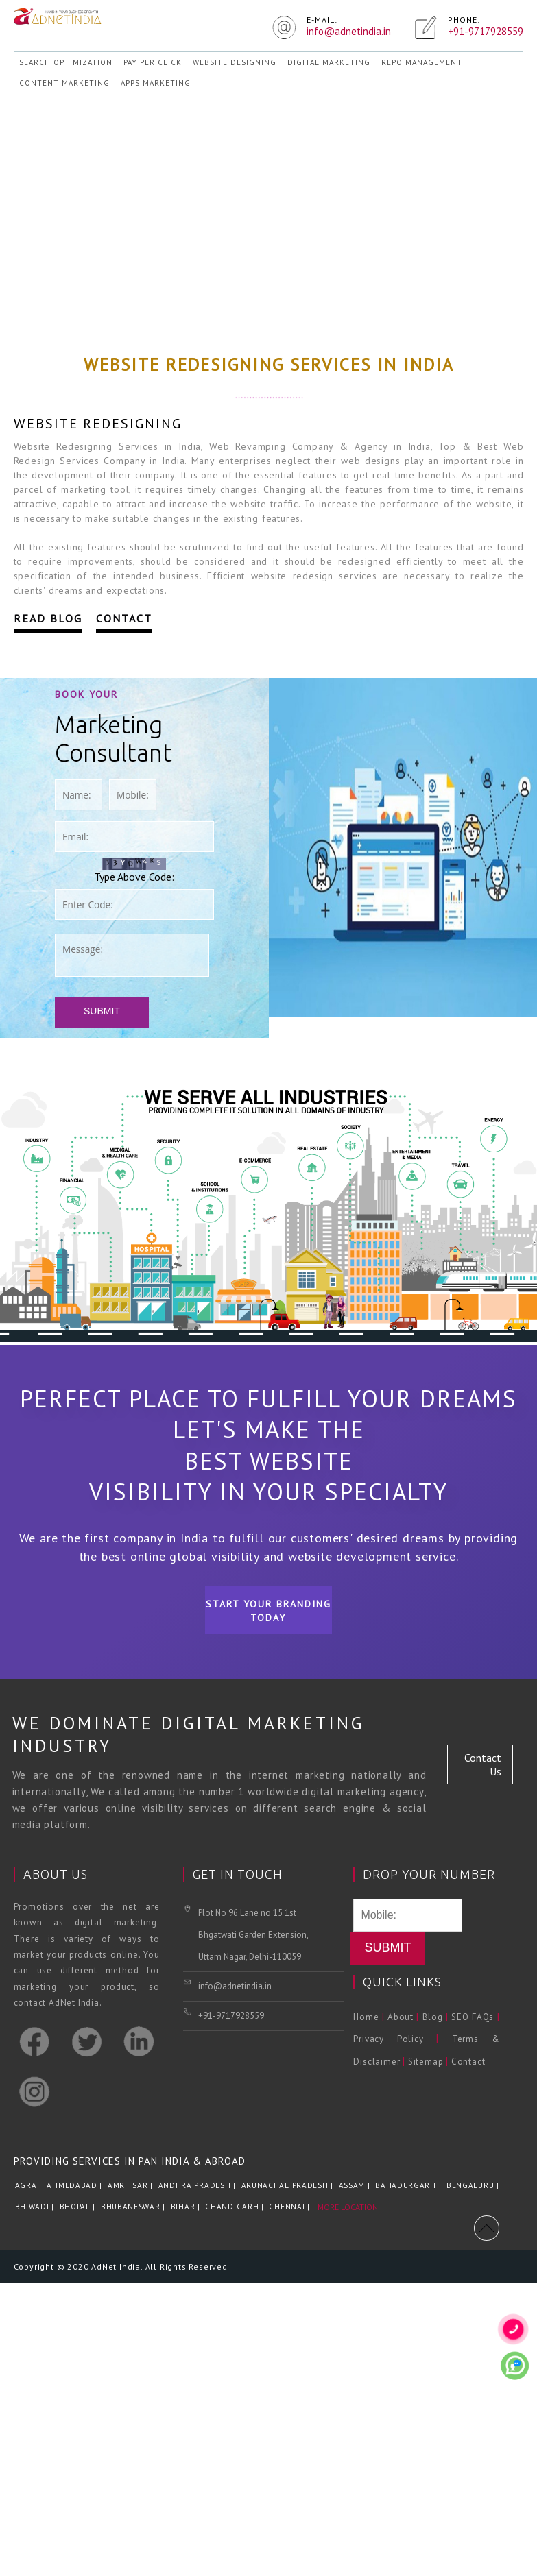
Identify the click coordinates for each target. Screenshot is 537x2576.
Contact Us (482, 1764)
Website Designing (234, 62)
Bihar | (187, 2206)
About (400, 2017)
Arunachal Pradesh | (288, 2185)
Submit (102, 1011)
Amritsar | (132, 2185)
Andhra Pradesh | (198, 2185)
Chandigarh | (235, 2206)
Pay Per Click (152, 62)
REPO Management (421, 62)
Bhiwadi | (36, 2206)
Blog (432, 2017)
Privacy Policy (388, 2039)
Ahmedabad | (75, 2185)
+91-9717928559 (231, 2015)
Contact (124, 618)
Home (366, 2017)
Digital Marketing (328, 62)
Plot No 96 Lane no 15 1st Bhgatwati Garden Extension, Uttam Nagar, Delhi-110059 (253, 1935)
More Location (348, 2207)
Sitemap (426, 2061)
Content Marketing (64, 83)
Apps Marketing (156, 83)
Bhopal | (79, 2206)
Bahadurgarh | (409, 2185)
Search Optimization (65, 62)
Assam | (356, 2185)
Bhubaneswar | (134, 2206)
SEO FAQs (472, 2017)
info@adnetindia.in (235, 1986)
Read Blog (48, 618)
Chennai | (290, 2206)
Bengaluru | (473, 2185)
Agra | (30, 2185)
